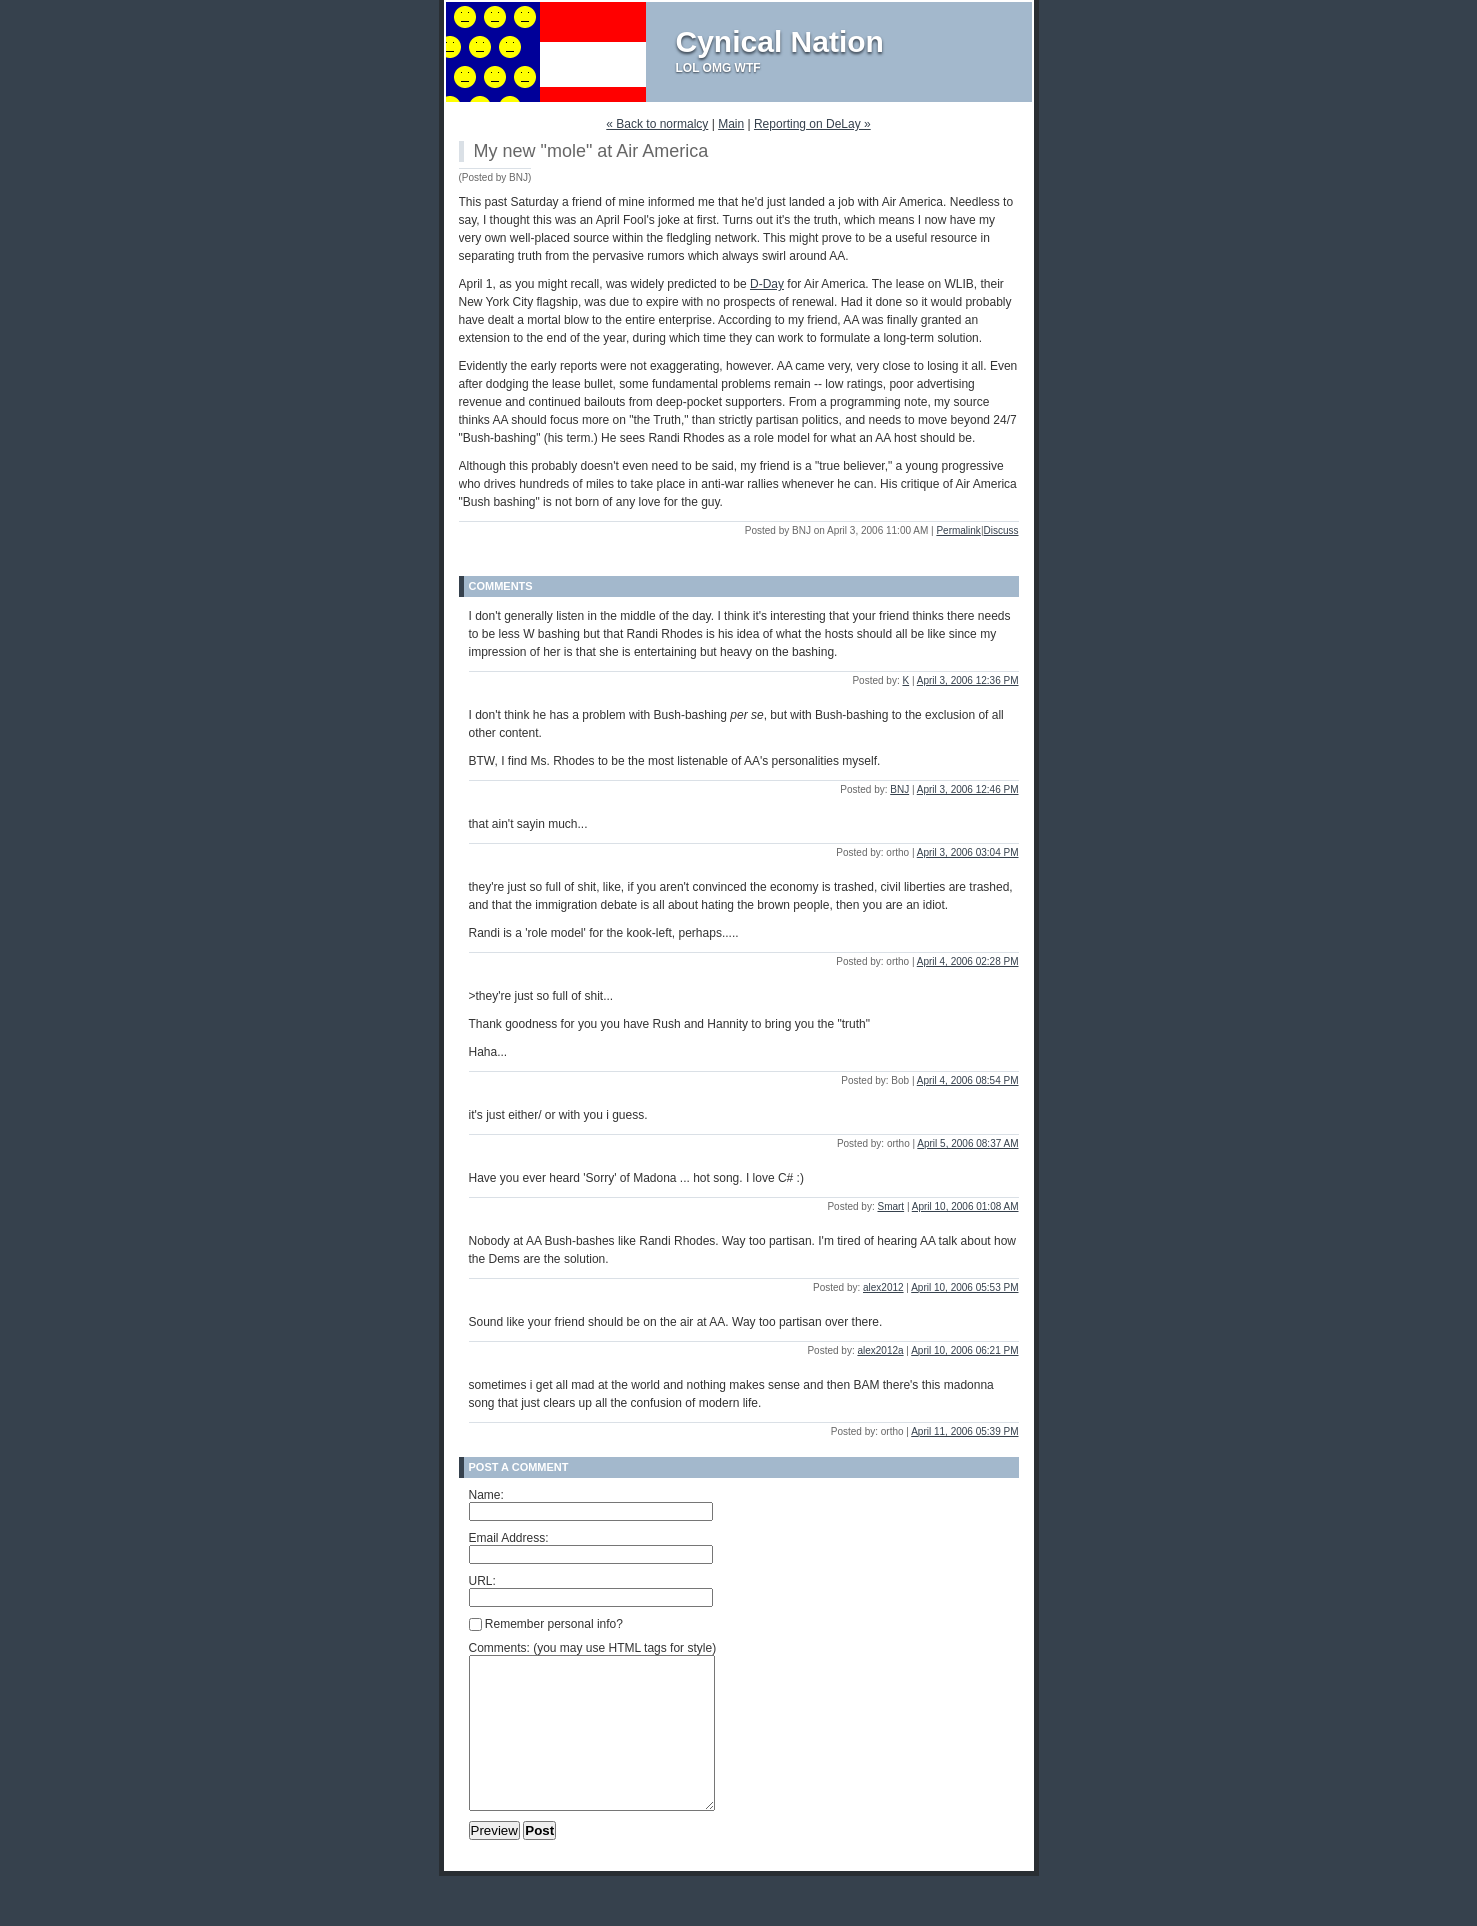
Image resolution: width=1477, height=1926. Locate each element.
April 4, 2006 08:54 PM (968, 1080)
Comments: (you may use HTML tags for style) (593, 1648)
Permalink (958, 530)
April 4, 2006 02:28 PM (968, 961)
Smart (890, 1206)
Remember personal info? (546, 1624)
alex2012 (883, 1287)
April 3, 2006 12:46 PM (968, 789)
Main (731, 124)
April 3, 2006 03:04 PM (968, 852)
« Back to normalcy (657, 124)
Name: (486, 1495)
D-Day (767, 284)
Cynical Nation (780, 41)
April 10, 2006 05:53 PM (964, 1287)
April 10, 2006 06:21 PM (964, 1350)
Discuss (1000, 530)
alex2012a (880, 1350)
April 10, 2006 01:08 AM (965, 1206)
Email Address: (509, 1538)
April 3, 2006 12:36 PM (968, 680)
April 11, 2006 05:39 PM (964, 1431)
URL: (482, 1581)
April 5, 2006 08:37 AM (967, 1143)
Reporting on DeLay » (812, 124)
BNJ (899, 789)
